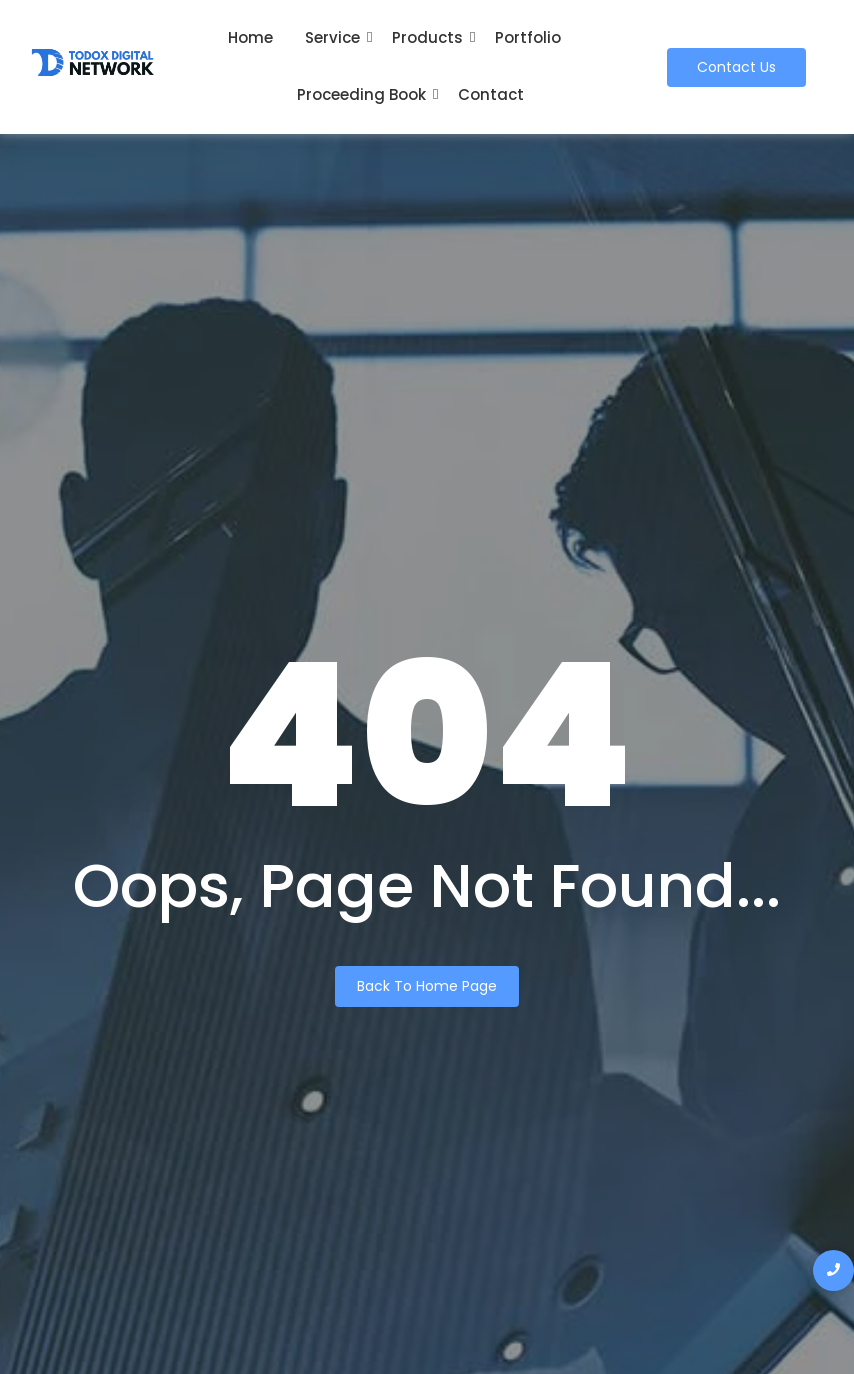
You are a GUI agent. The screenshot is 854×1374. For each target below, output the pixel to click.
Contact (491, 94)
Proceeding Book (361, 94)
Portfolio (528, 37)
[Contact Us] (736, 67)
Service (332, 37)
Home (250, 37)
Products (427, 37)
